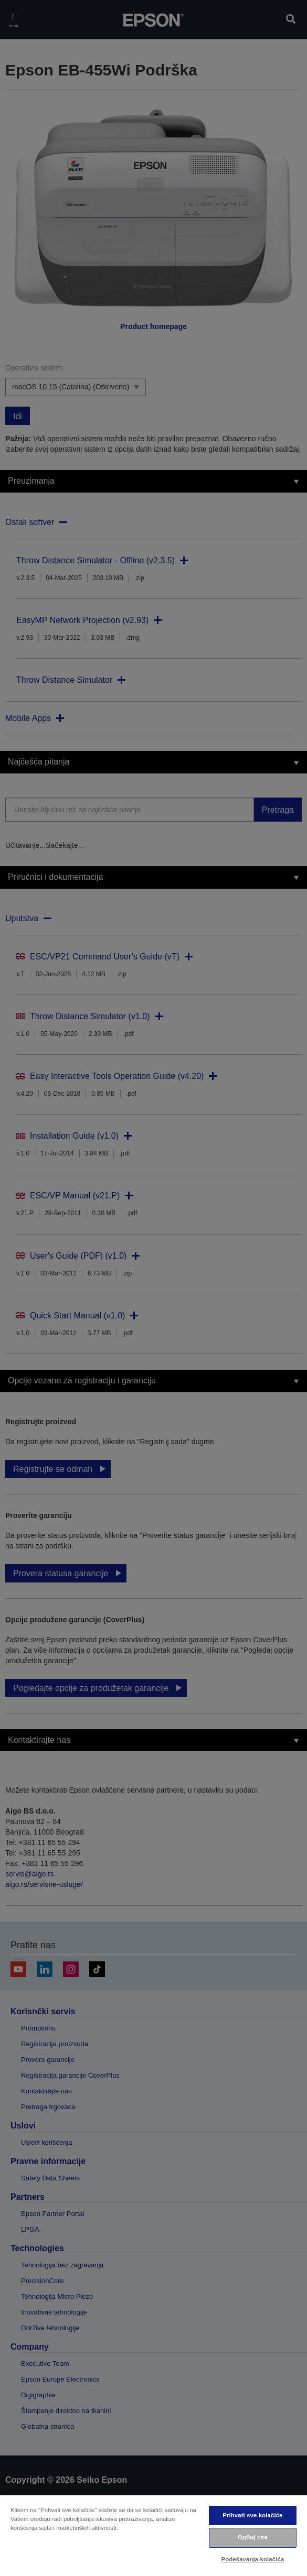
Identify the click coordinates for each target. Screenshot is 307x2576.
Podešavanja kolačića (252, 2559)
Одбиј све (253, 2537)
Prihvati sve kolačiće (252, 2515)
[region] (153, 2535)
